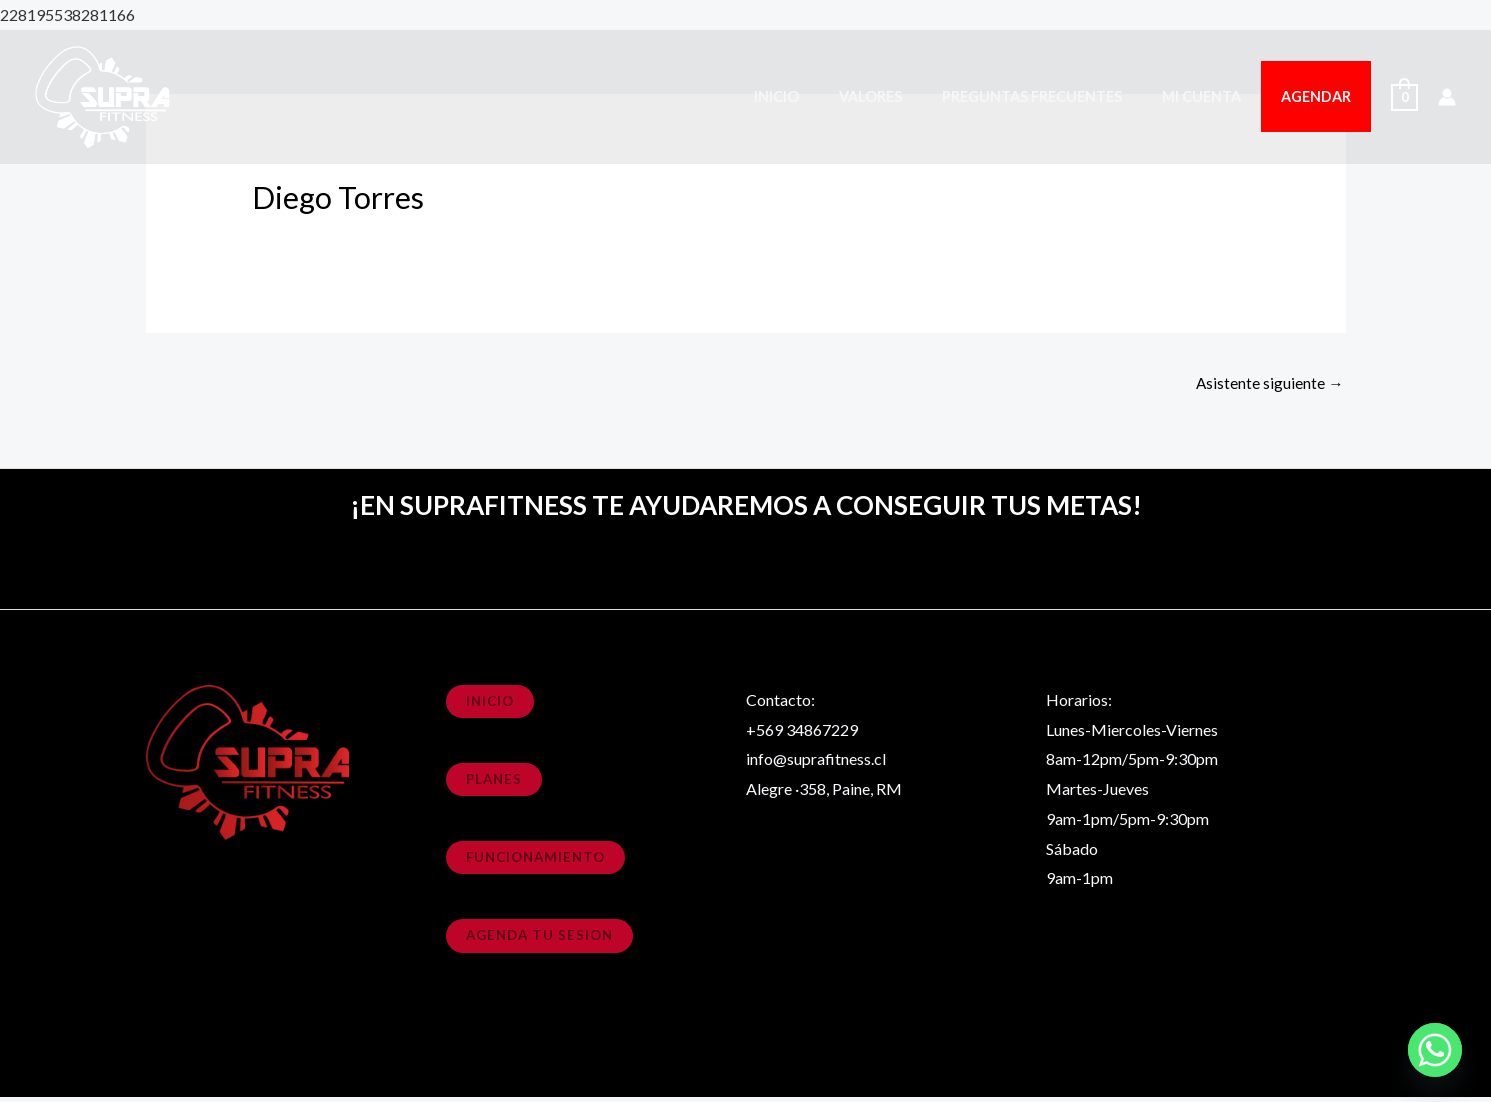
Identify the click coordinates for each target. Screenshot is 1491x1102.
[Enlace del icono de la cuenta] (1447, 97)
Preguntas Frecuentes (1060, 96)
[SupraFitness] (105, 94)
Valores (909, 96)
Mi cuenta (1218, 96)
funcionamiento (539, 861)
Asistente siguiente (1269, 383)
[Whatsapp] (1435, 1050)
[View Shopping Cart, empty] (1404, 96)
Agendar (1322, 96)
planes (495, 782)
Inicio (826, 96)
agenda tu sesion (543, 939)
